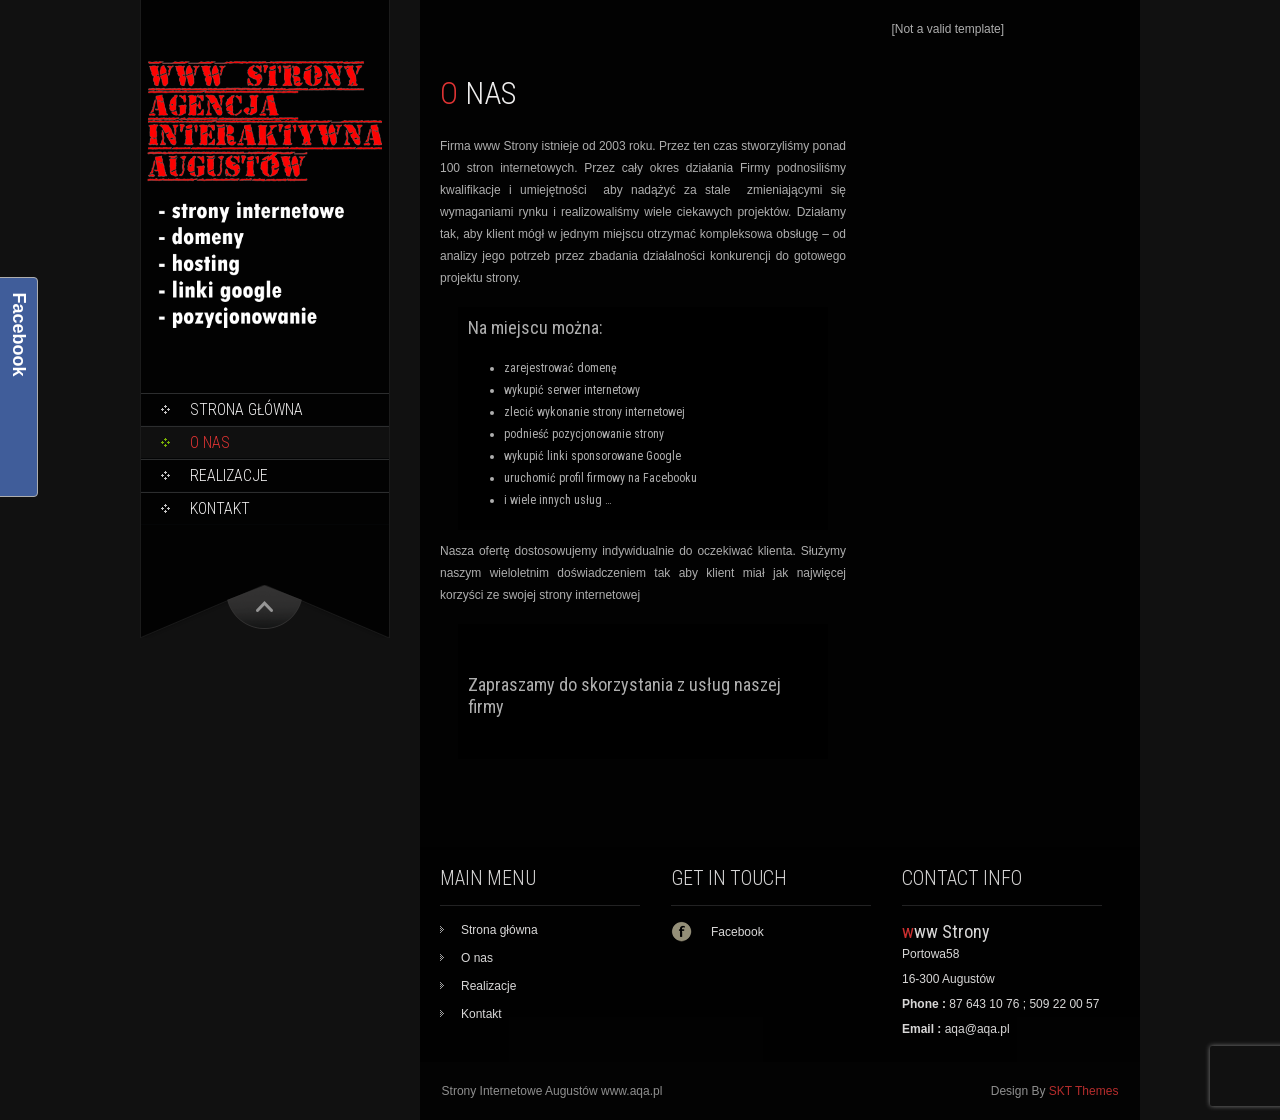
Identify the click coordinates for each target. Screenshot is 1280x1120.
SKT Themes (1084, 1091)
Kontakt (220, 508)
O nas (210, 442)
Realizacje (229, 475)
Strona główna (246, 409)
